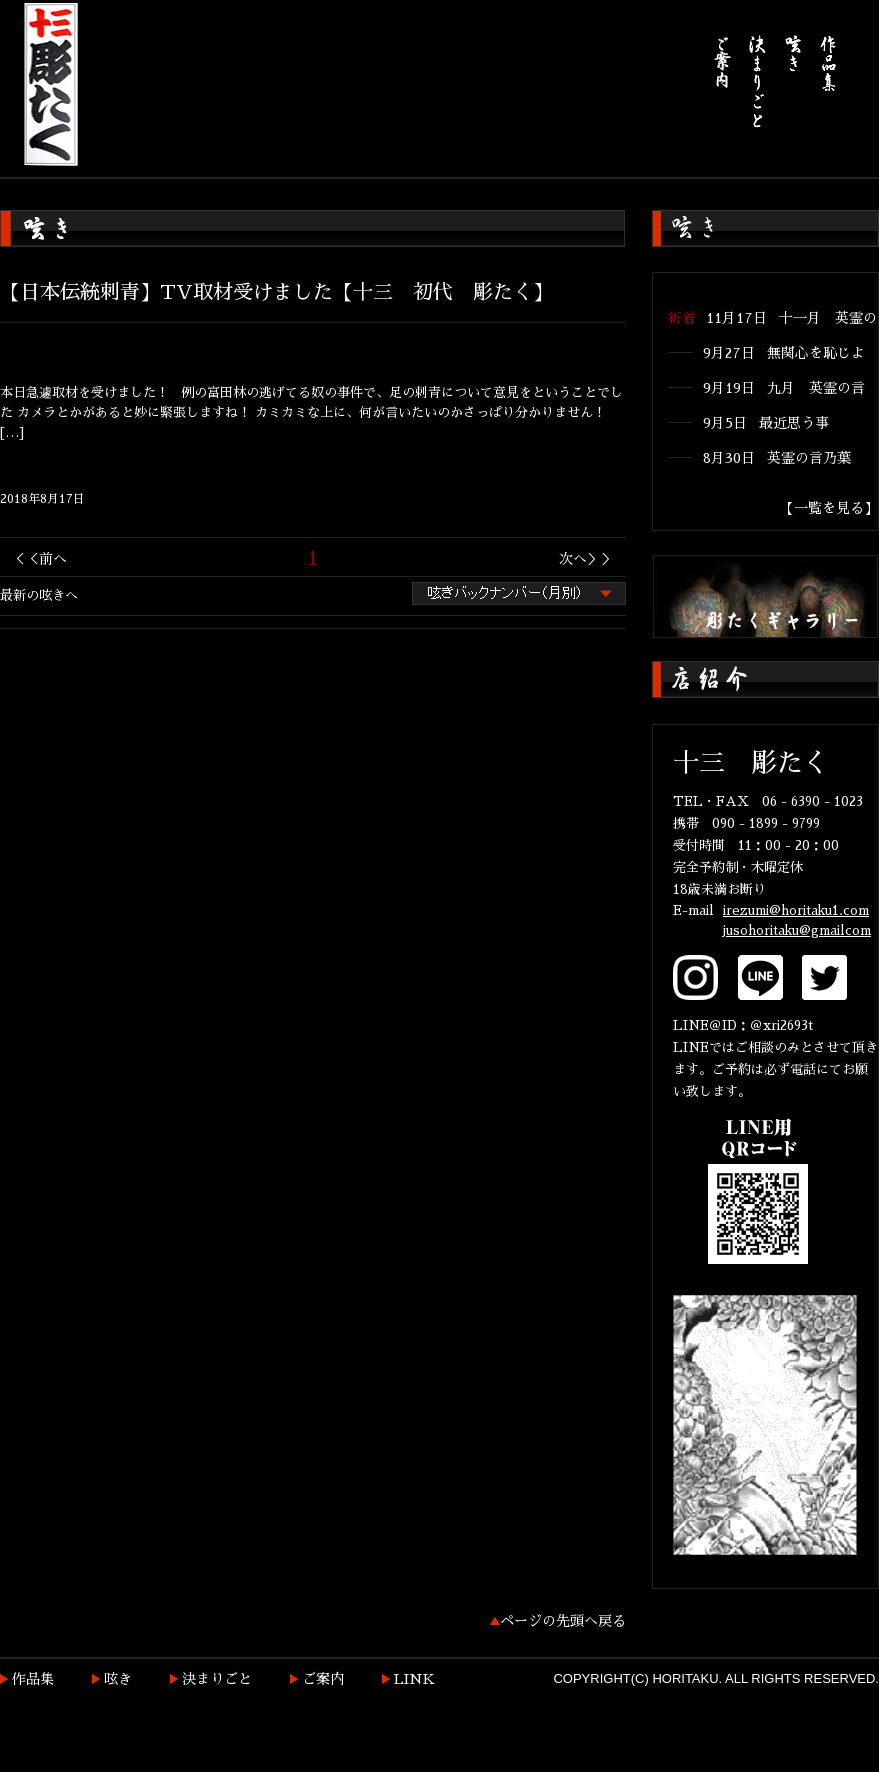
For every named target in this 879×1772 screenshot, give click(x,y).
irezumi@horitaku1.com (796, 910)
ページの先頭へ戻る (563, 1621)
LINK (414, 1679)
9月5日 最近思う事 (766, 423)
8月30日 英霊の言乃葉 (777, 458)
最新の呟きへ (39, 595)
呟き (118, 1679)
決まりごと (217, 1679)
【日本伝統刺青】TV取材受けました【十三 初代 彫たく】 (276, 292)
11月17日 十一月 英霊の (791, 318)
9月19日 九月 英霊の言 (784, 388)
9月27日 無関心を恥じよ (784, 353)
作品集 (33, 1679)
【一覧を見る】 (829, 508)
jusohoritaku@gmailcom (797, 930)
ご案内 (323, 1679)
